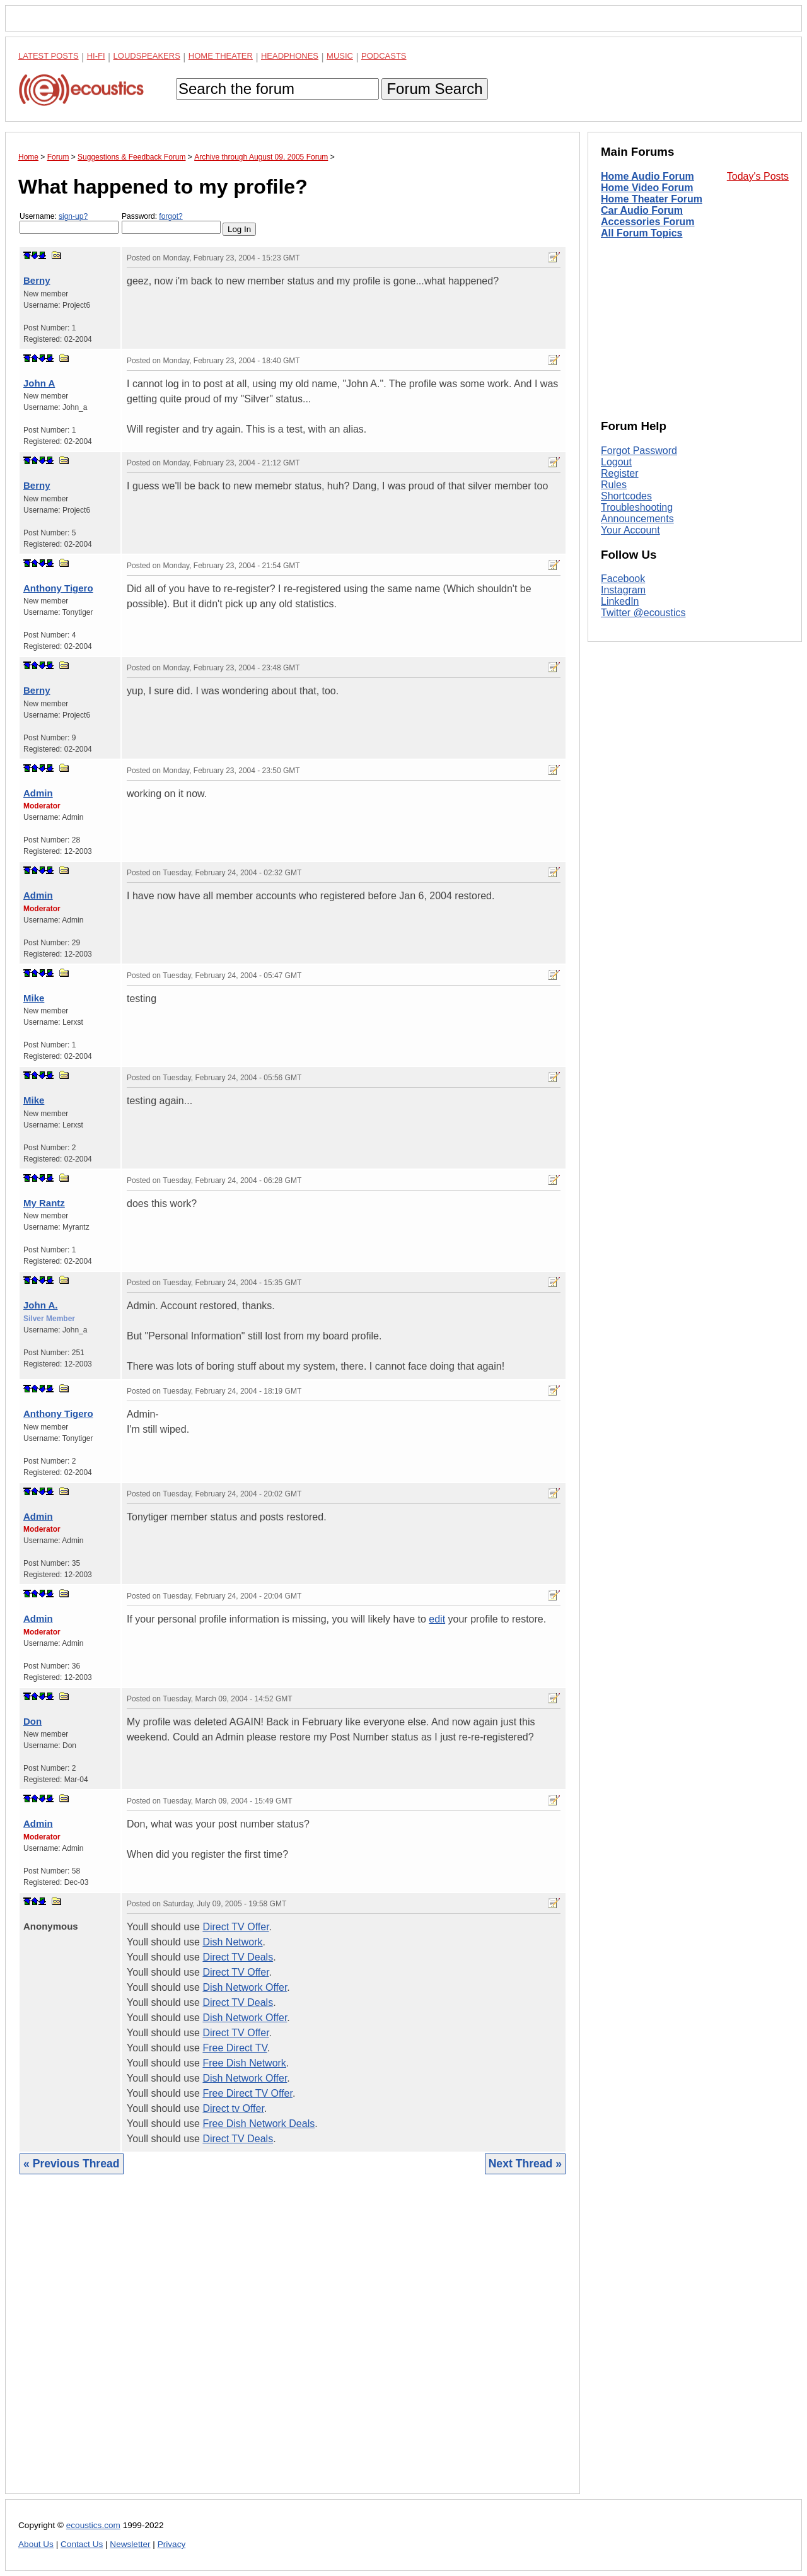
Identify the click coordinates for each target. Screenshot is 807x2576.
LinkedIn (620, 601)
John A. (40, 1305)
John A (39, 383)
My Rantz (44, 1203)
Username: (69, 223)
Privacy (172, 2544)
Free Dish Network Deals (258, 2123)
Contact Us (82, 2544)
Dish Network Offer (244, 1987)
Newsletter (130, 2544)
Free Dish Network (244, 2063)
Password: (171, 223)
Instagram (623, 590)
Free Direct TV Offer (247, 2093)
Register (620, 473)
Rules (614, 484)
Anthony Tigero (58, 588)
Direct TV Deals (237, 1957)
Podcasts (384, 56)
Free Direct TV (234, 2048)
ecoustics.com (93, 2525)
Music (340, 56)
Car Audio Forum (642, 210)
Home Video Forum (647, 187)
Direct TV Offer (235, 1926)
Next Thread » (525, 2163)
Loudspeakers (146, 56)
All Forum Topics (641, 233)
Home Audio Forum (647, 176)
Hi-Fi (96, 56)
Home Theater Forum (651, 199)
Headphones (289, 56)
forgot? (170, 216)
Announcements (637, 518)
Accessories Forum (648, 221)
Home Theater (221, 56)
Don (32, 1721)
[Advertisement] (292, 2343)
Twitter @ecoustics (643, 612)
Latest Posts (48, 56)
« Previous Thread (71, 2163)
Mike (33, 998)
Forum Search (434, 88)
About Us (36, 2544)
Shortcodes (626, 496)
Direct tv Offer (233, 2108)
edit (437, 1619)
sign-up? (73, 216)
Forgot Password (639, 450)
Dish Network (232, 1942)
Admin (38, 793)
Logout (616, 462)
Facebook (623, 578)
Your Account (630, 530)
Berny (36, 280)
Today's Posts (758, 176)
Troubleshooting (637, 507)
